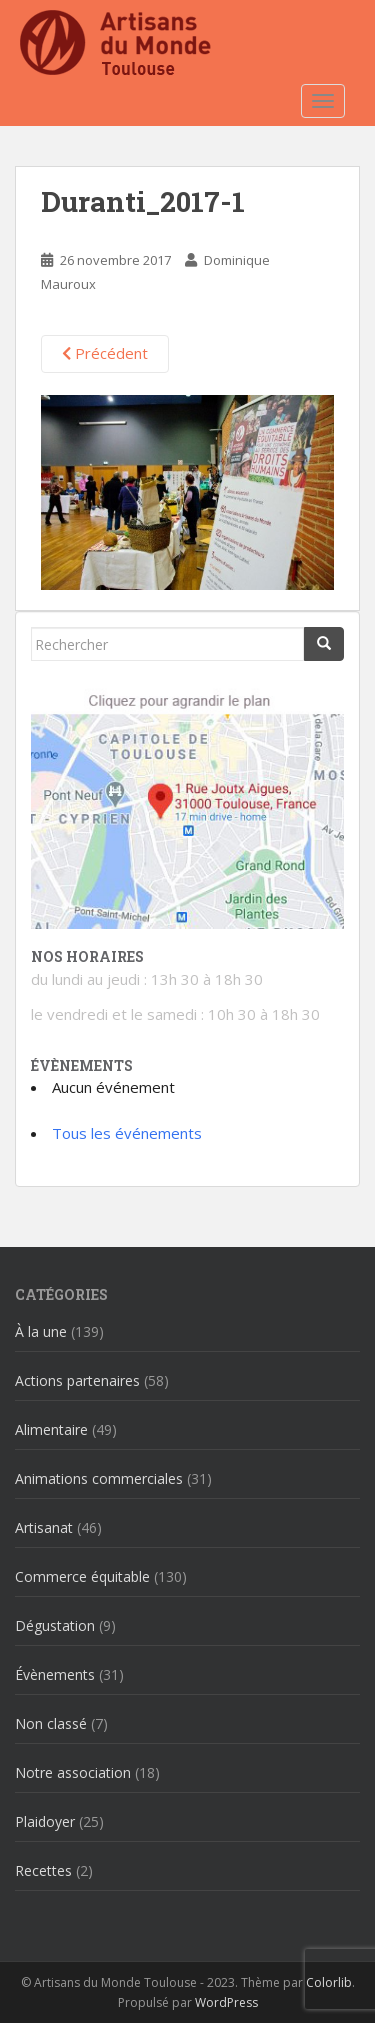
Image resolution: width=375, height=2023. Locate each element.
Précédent (105, 353)
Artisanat (44, 1527)
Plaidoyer (45, 1821)
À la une (41, 1331)
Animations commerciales (99, 1478)
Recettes (43, 1870)
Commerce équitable (82, 1576)
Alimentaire (51, 1429)
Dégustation (55, 1625)
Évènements (55, 1674)
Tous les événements (127, 1133)
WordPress (226, 2002)
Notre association (73, 1772)
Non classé (51, 1723)
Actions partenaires (77, 1380)
